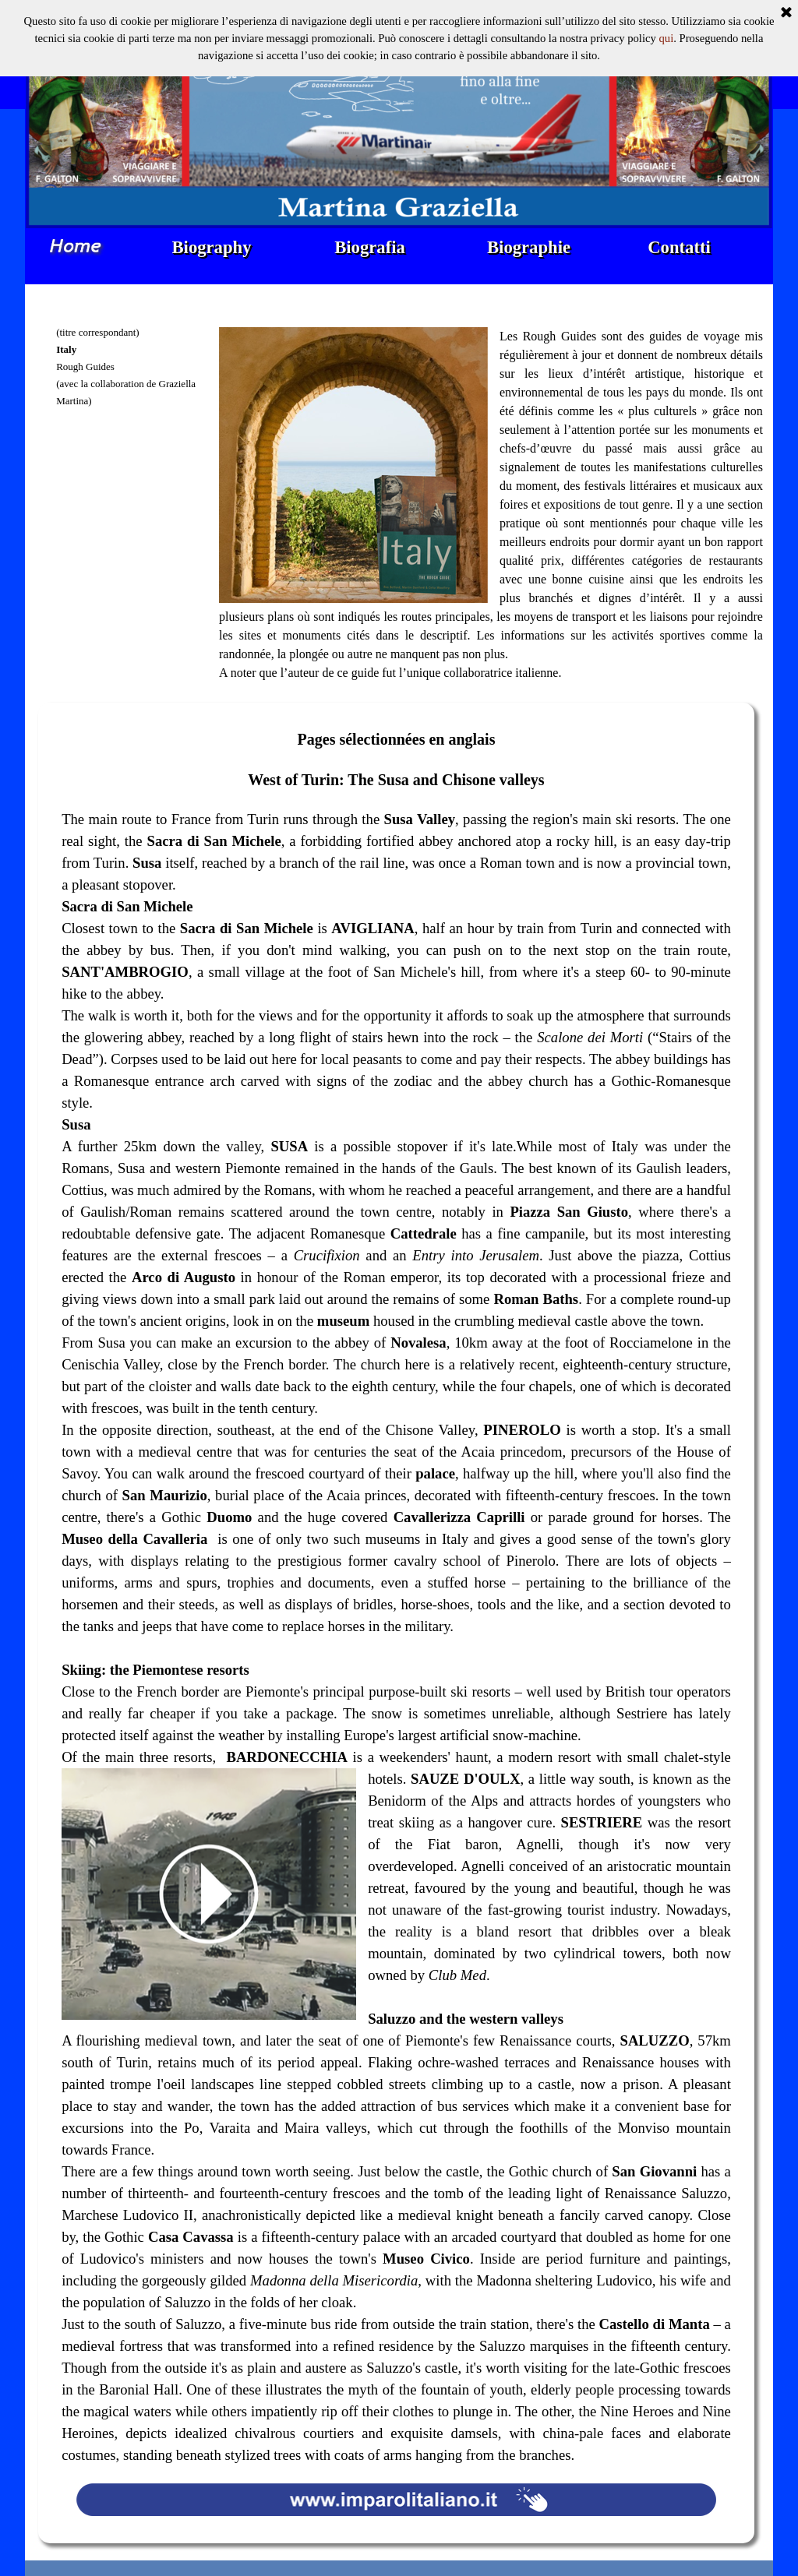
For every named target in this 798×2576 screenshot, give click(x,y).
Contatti (679, 247)
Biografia (369, 247)
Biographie (528, 247)
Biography (212, 247)
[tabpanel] (133, 417)
